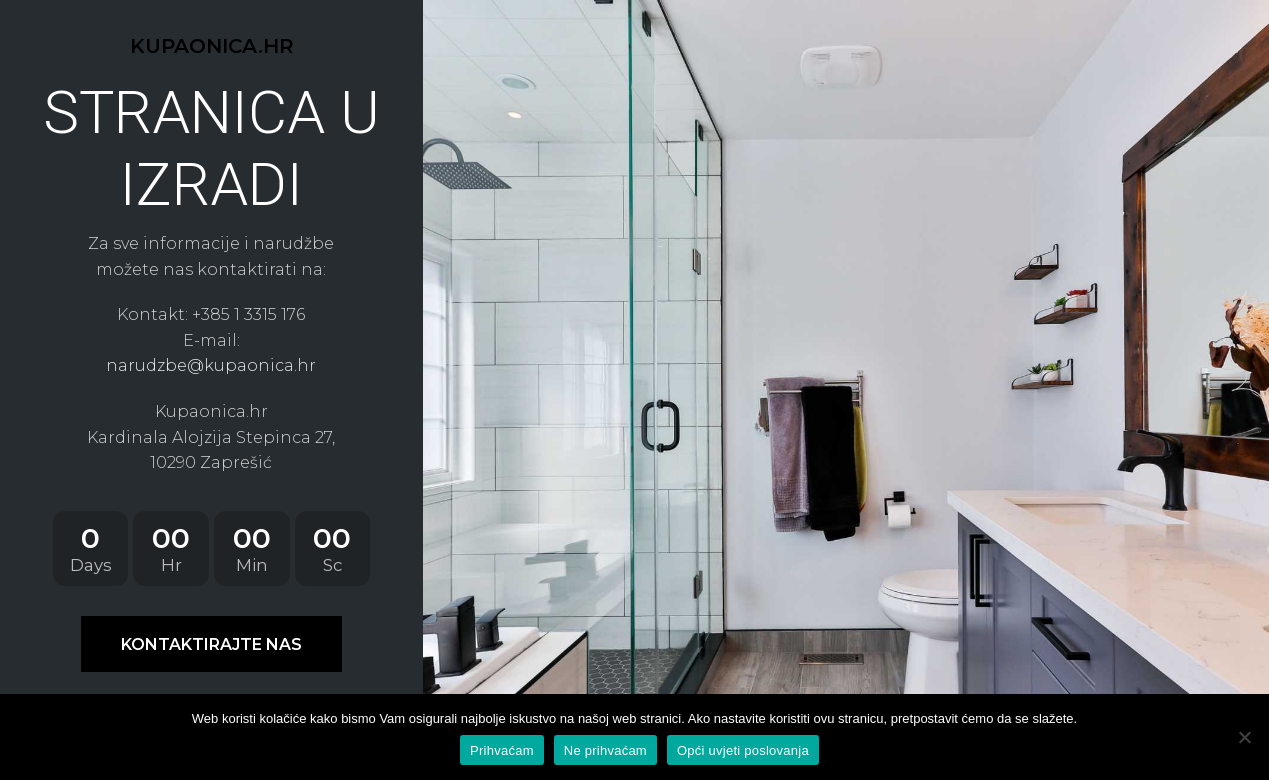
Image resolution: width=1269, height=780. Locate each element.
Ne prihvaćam (605, 750)
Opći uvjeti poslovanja (743, 750)
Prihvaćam (502, 750)
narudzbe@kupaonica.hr (211, 365)
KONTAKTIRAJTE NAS (211, 644)
